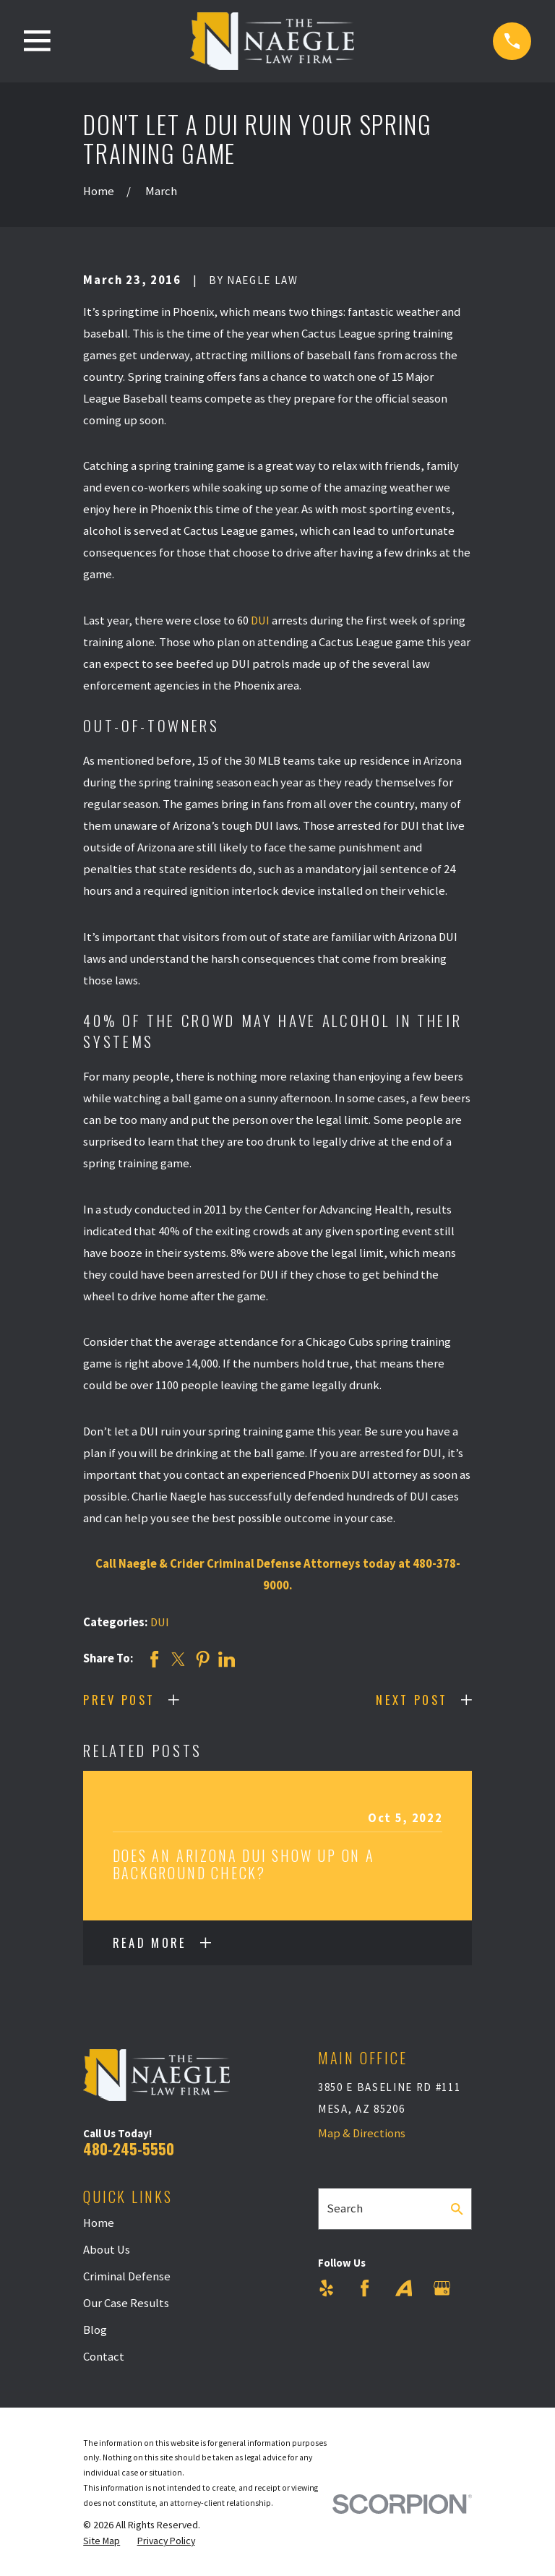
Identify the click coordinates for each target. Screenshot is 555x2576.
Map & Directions (361, 2133)
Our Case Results (126, 2303)
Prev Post (119, 1700)
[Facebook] (364, 2288)
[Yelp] (326, 2288)
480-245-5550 (128, 2148)
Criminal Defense (127, 2276)
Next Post (411, 1700)
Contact (103, 2356)
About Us (106, 2249)
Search (345, 2208)
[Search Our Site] (457, 2209)
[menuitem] (101, 2541)
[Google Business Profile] (442, 2288)
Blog (95, 2329)
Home (98, 2223)
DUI (260, 620)
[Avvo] (403, 2288)
